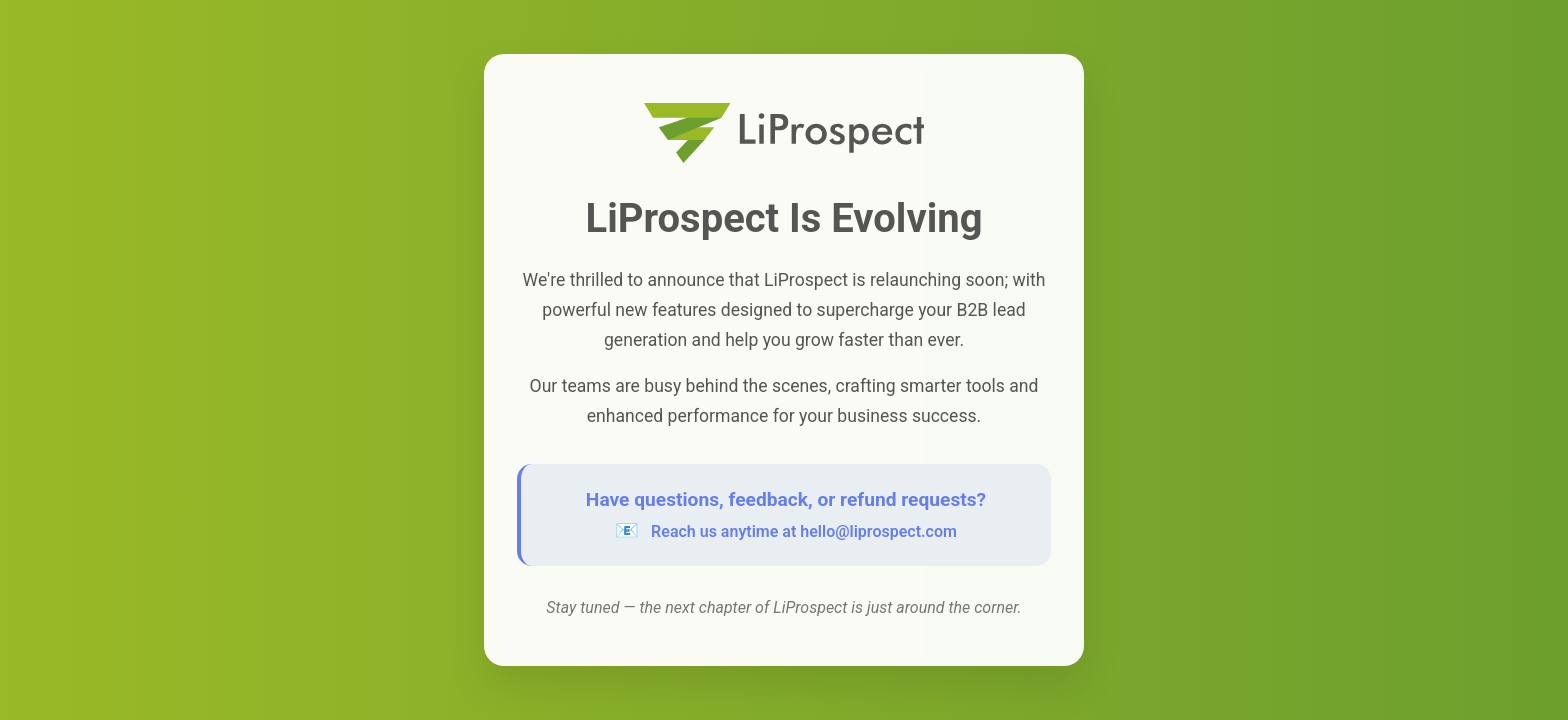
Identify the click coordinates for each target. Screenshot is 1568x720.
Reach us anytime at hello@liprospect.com (804, 531)
